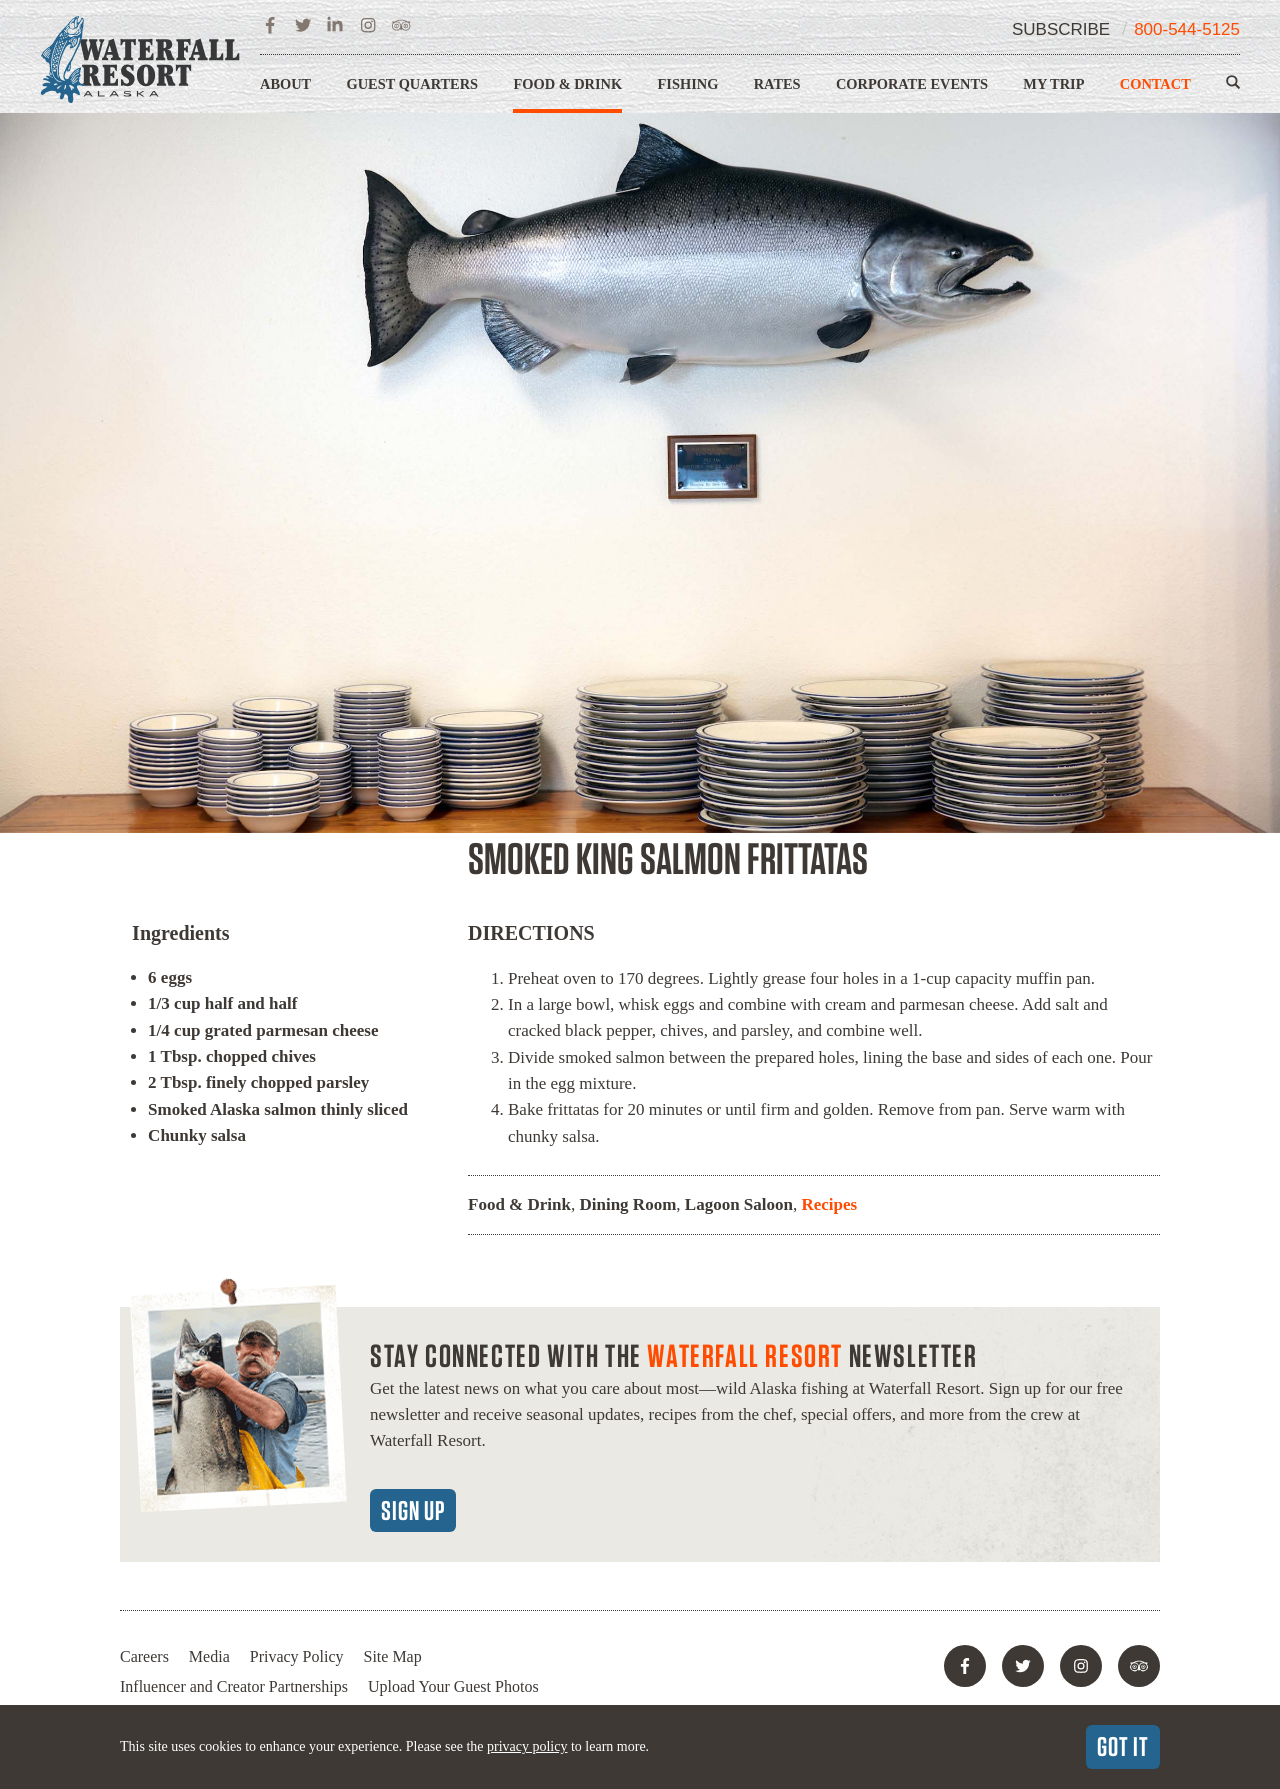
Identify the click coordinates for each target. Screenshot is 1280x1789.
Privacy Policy (297, 1656)
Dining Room (627, 1204)
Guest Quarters (413, 84)
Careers (144, 1656)
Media (209, 1656)
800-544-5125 (1187, 29)
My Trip (1053, 84)
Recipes (829, 1204)
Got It (1123, 1746)
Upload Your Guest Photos (453, 1686)
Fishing (688, 84)
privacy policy (527, 1746)
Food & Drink (567, 84)
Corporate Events (912, 84)
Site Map (393, 1656)
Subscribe (1061, 29)
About (285, 84)
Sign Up (413, 1510)
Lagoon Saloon (739, 1204)
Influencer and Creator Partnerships (234, 1686)
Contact (1155, 84)
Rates (777, 84)
